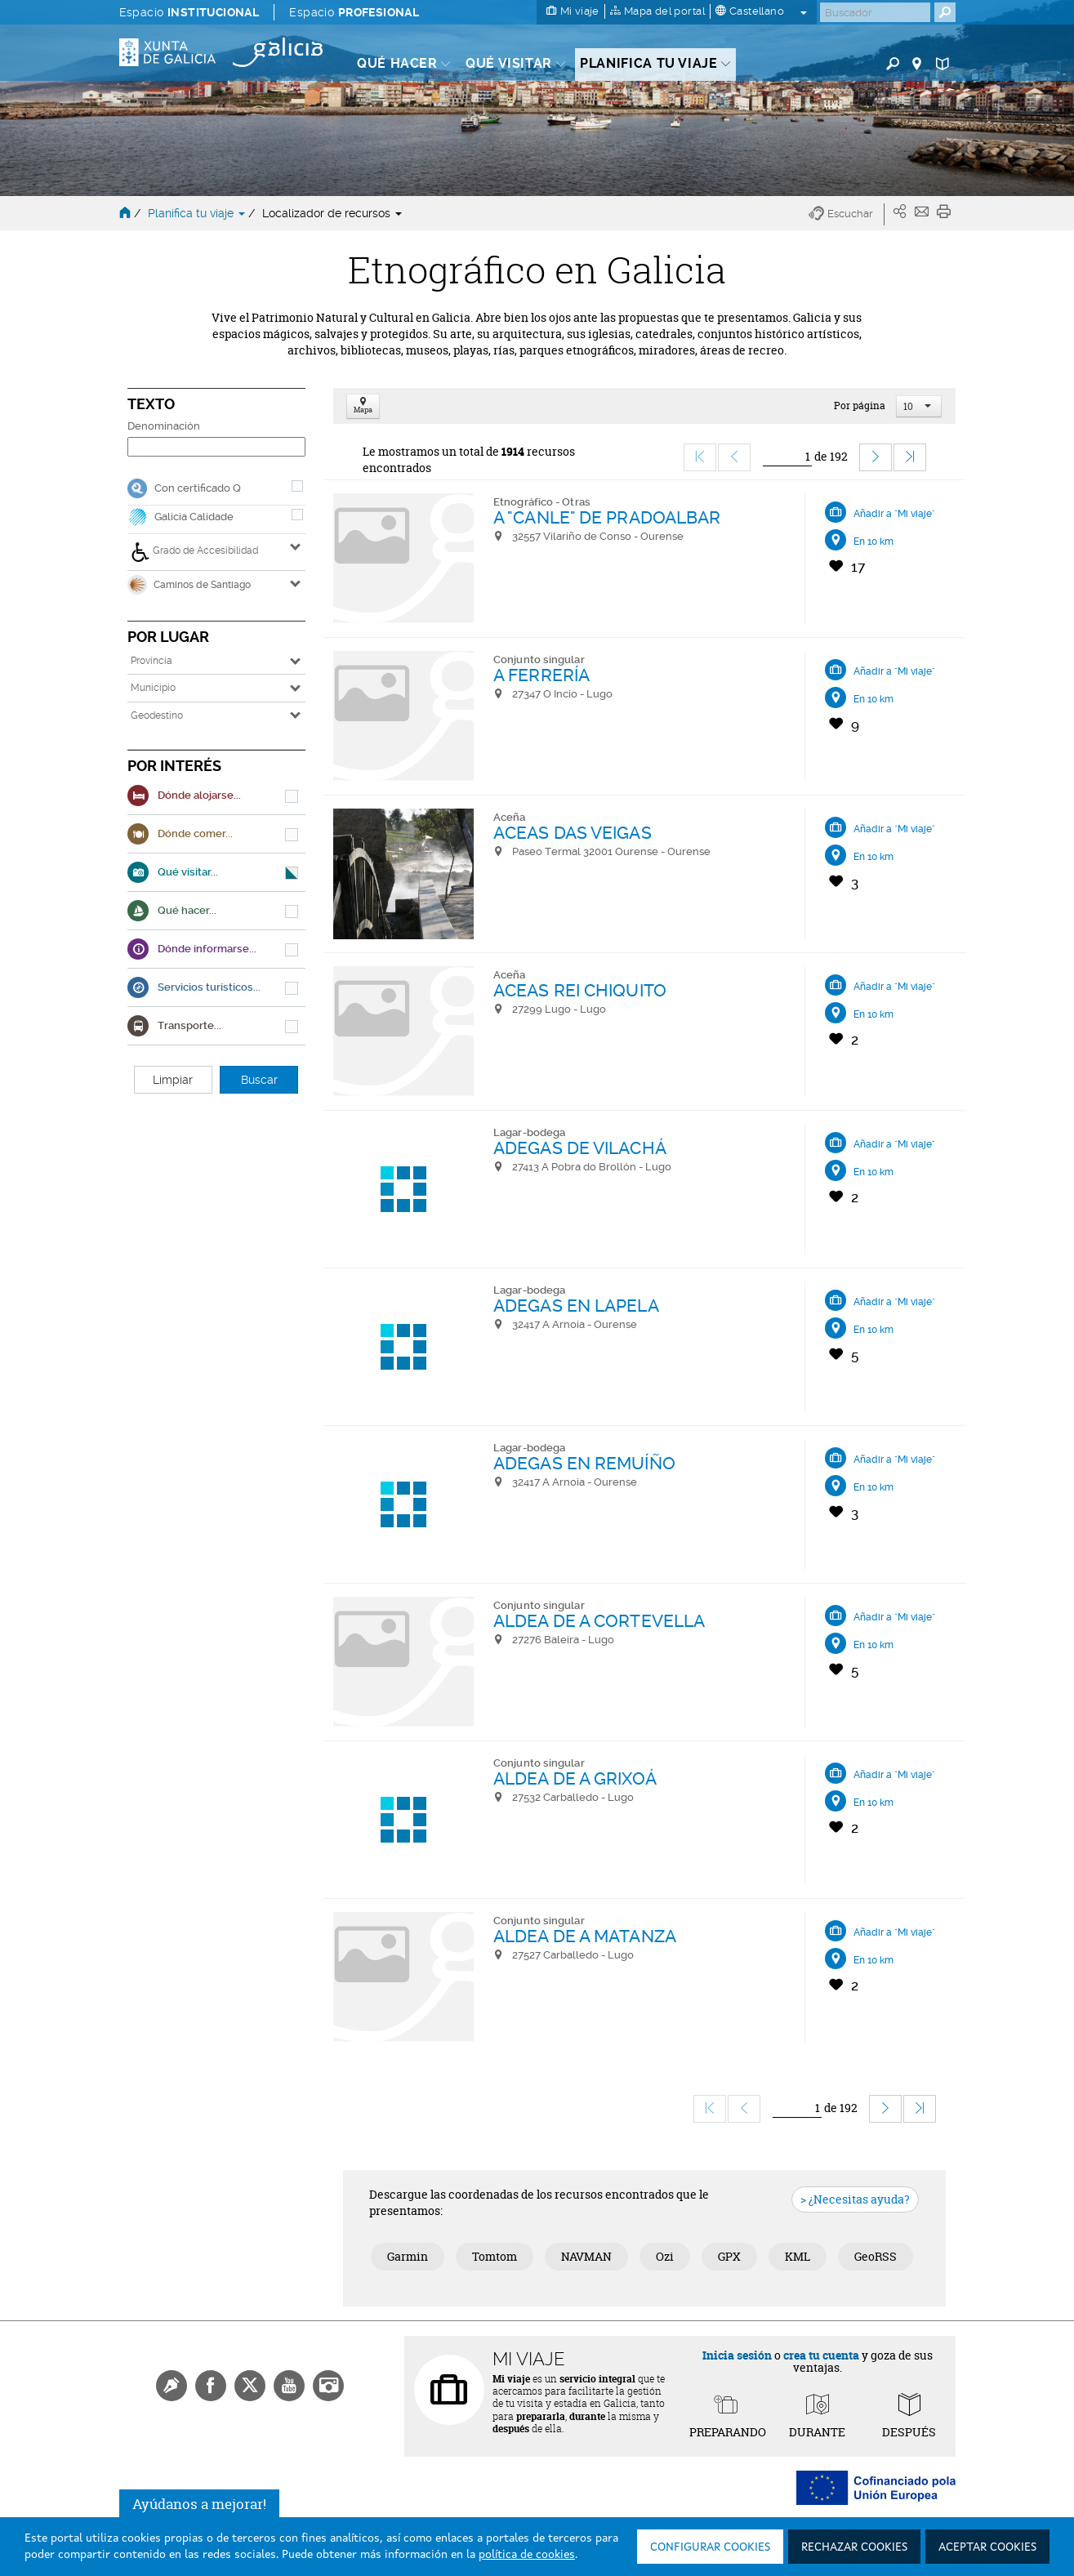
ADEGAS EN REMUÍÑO (584, 1463)
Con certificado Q (197, 488)
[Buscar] (875, 12)
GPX (729, 2256)
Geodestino (157, 715)
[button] (847, 214)
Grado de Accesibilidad (194, 552)
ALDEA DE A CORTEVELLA (599, 1621)
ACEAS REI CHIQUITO (579, 990)
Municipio (153, 687)
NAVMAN (586, 2256)
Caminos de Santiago (189, 585)
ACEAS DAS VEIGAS (572, 832)
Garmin (407, 2256)
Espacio (189, 12)
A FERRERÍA (541, 675)
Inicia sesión (737, 2355)
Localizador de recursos (332, 213)
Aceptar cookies (987, 2547)
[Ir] (787, 457)
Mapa (363, 406)
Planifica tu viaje (198, 213)
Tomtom (494, 2256)
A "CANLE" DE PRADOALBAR (606, 517)
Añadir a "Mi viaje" (894, 513)
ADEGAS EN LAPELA (576, 1305)
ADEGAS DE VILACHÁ (579, 1148)
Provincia (151, 660)
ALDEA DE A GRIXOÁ (575, 1778)
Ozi (665, 2256)
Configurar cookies (710, 2547)
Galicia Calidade (194, 516)
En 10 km (873, 541)
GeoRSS (875, 2256)
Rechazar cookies (854, 2547)
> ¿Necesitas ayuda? (855, 2199)
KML (797, 2256)
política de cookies (527, 2554)
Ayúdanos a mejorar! (199, 2507)
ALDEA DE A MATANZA (584, 1936)
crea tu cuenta (821, 2355)
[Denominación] (216, 447)
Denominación (163, 426)
